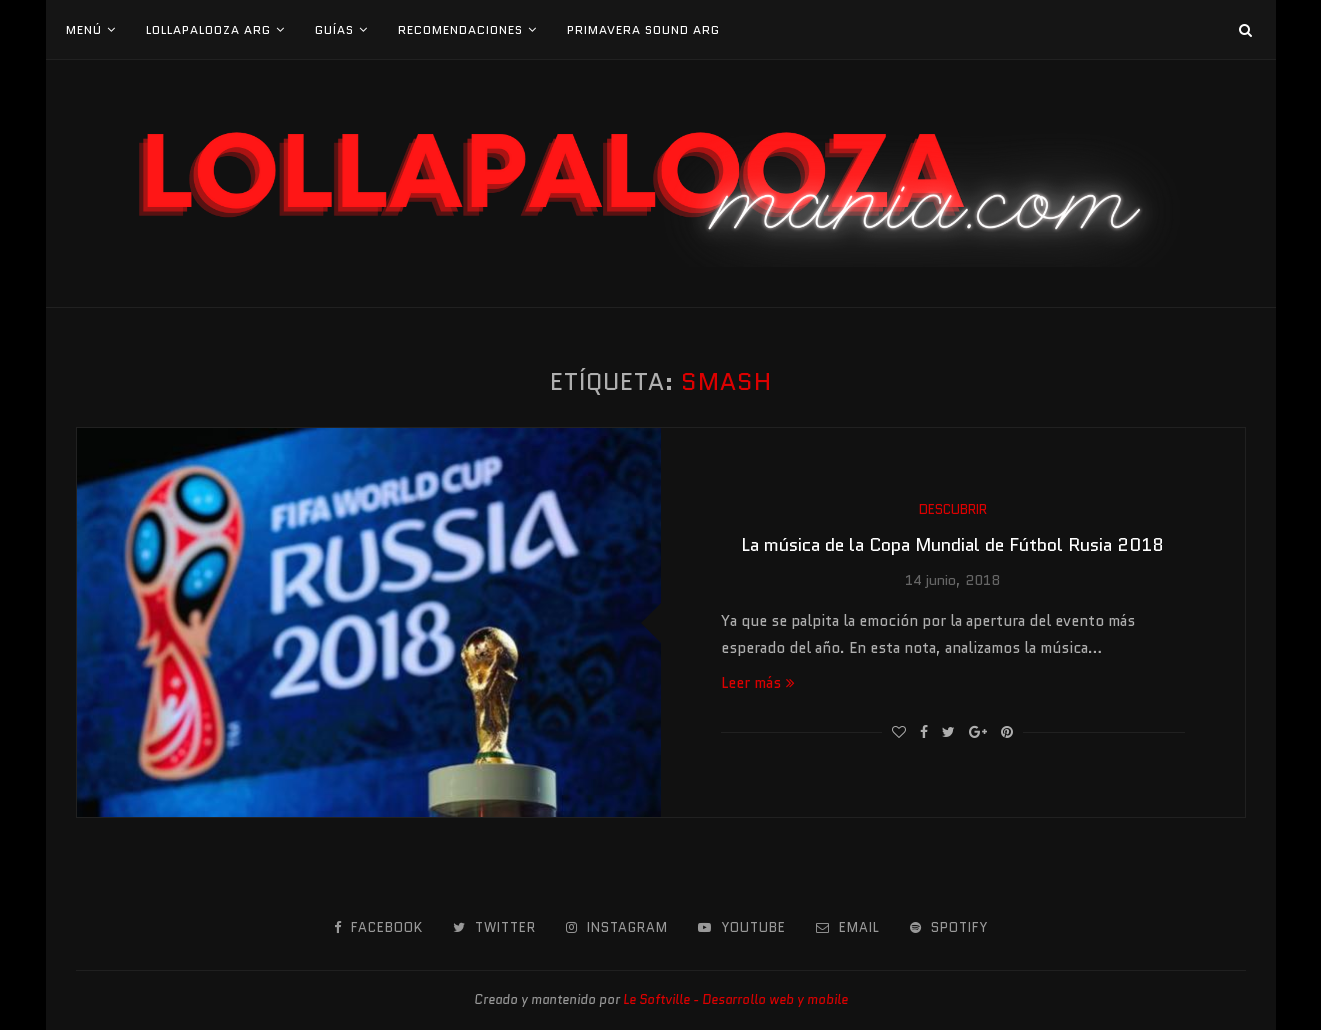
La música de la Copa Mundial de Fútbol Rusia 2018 (952, 545)
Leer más (758, 683)
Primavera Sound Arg (643, 29)
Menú (84, 29)
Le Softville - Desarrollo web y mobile (735, 999)
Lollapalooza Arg (208, 29)
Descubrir (953, 510)
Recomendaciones (460, 29)
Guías (334, 29)
